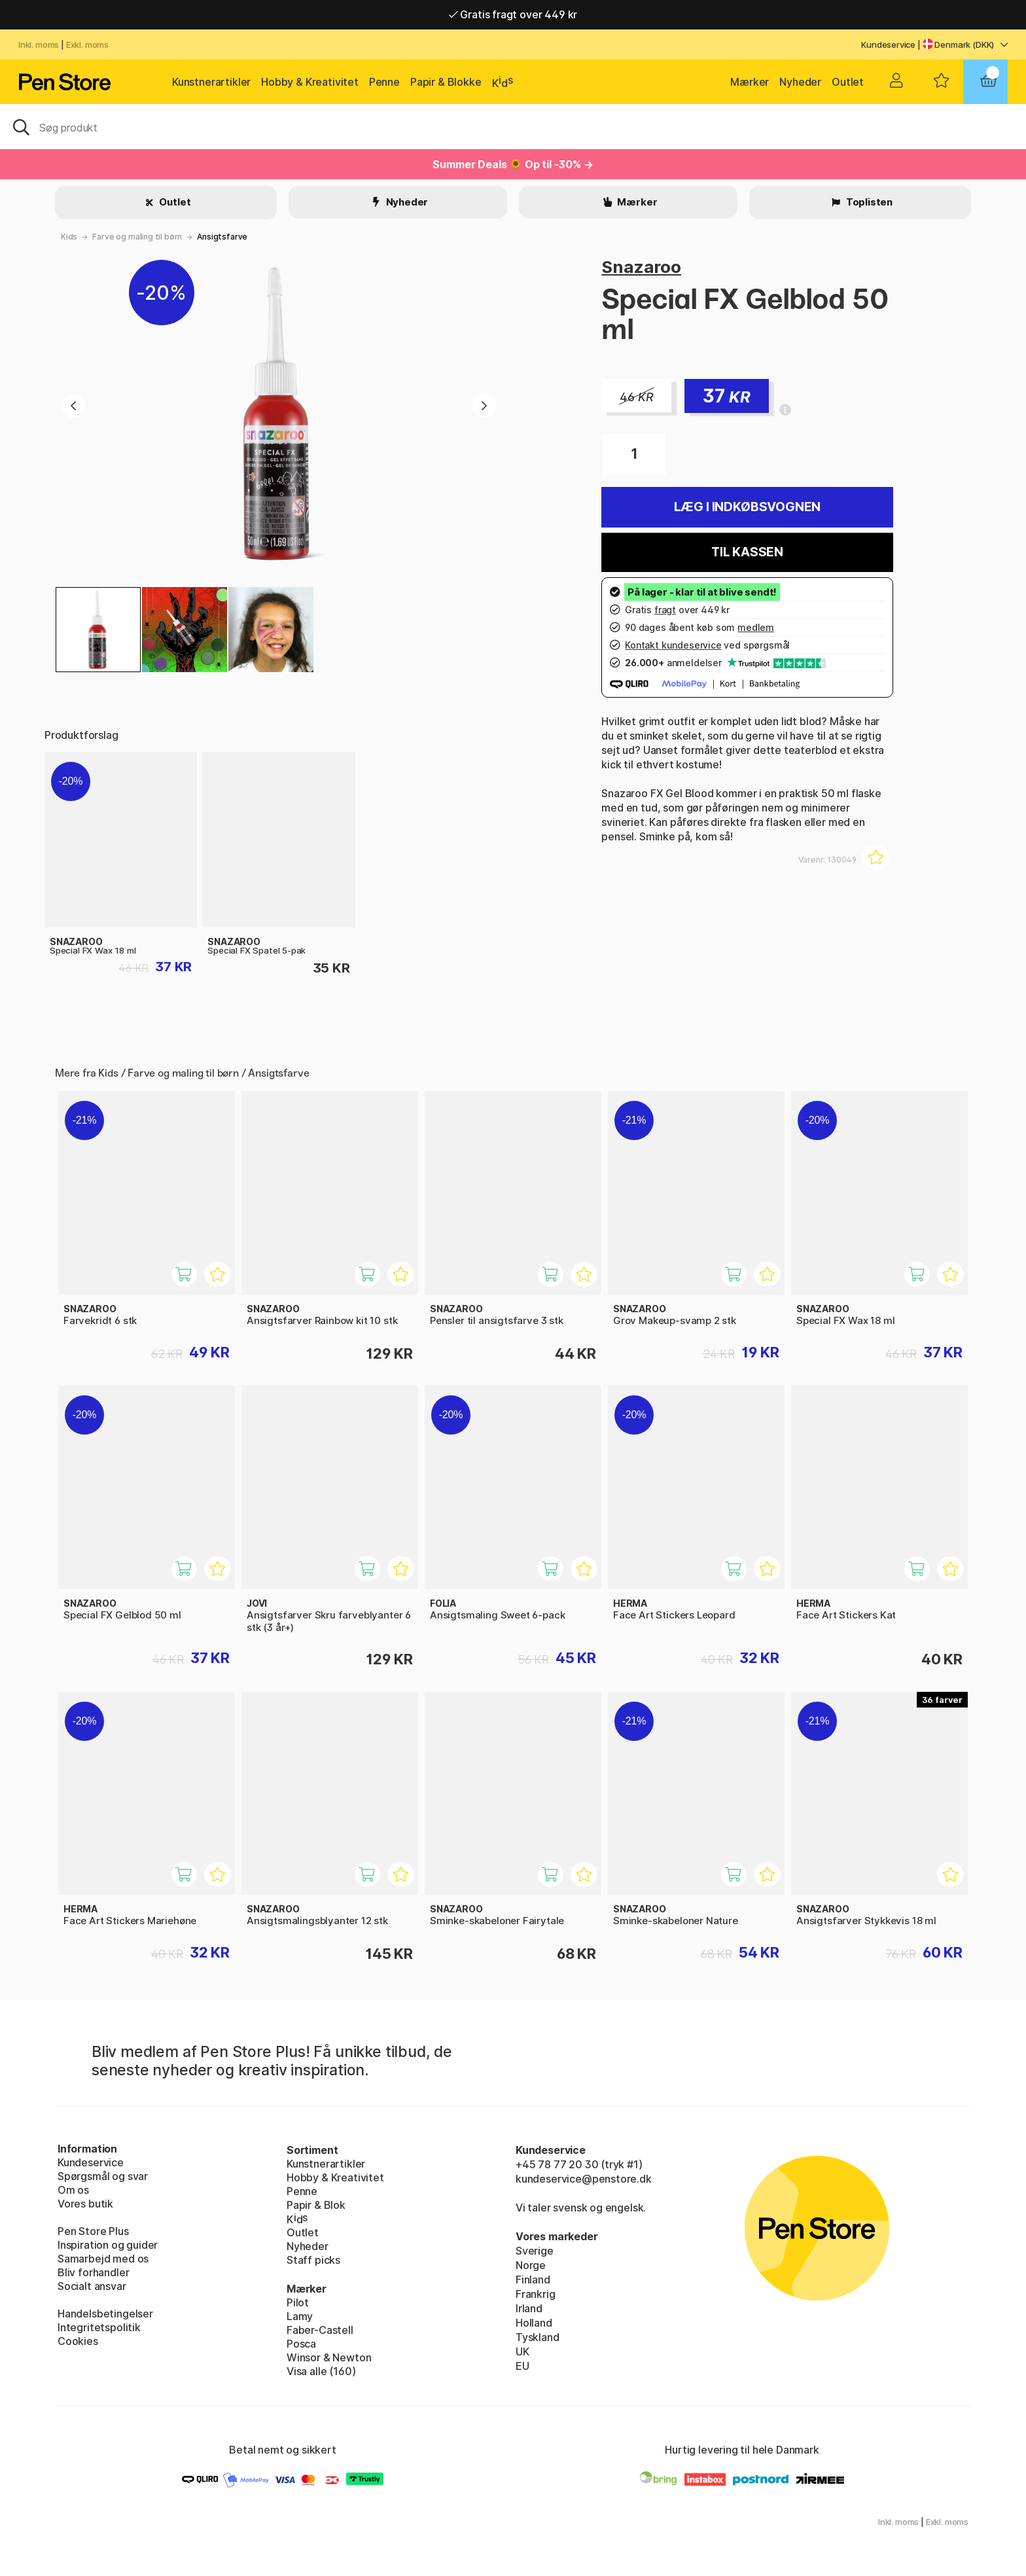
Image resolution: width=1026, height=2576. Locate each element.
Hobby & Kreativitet (310, 81)
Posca (301, 2343)
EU (522, 2365)
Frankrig (536, 2293)
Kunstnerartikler (211, 81)
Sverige (535, 2250)
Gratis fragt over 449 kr (513, 14)
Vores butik (85, 2203)
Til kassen (747, 552)
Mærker (749, 81)
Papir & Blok (316, 2204)
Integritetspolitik (99, 2327)
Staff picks (313, 2259)
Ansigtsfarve (222, 236)
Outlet (848, 81)
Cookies (78, 2341)
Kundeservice (888, 44)
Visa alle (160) (321, 2371)
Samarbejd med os (103, 2258)
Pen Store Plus (93, 2231)
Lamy (300, 2316)
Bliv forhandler (93, 2272)
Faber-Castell (320, 2329)
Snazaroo (641, 267)
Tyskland (537, 2337)
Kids (69, 236)
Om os (73, 2189)
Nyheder (800, 81)
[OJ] (513, 126)
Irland (529, 2308)
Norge (531, 2265)
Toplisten (868, 202)
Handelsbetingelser (105, 2313)
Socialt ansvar (92, 2286)
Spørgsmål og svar (103, 2176)
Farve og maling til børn (137, 236)
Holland (534, 2322)
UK (522, 2351)
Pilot (298, 2302)
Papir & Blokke (446, 81)
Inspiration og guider (108, 2244)
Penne (384, 81)
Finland (533, 2279)
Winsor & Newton (329, 2357)
